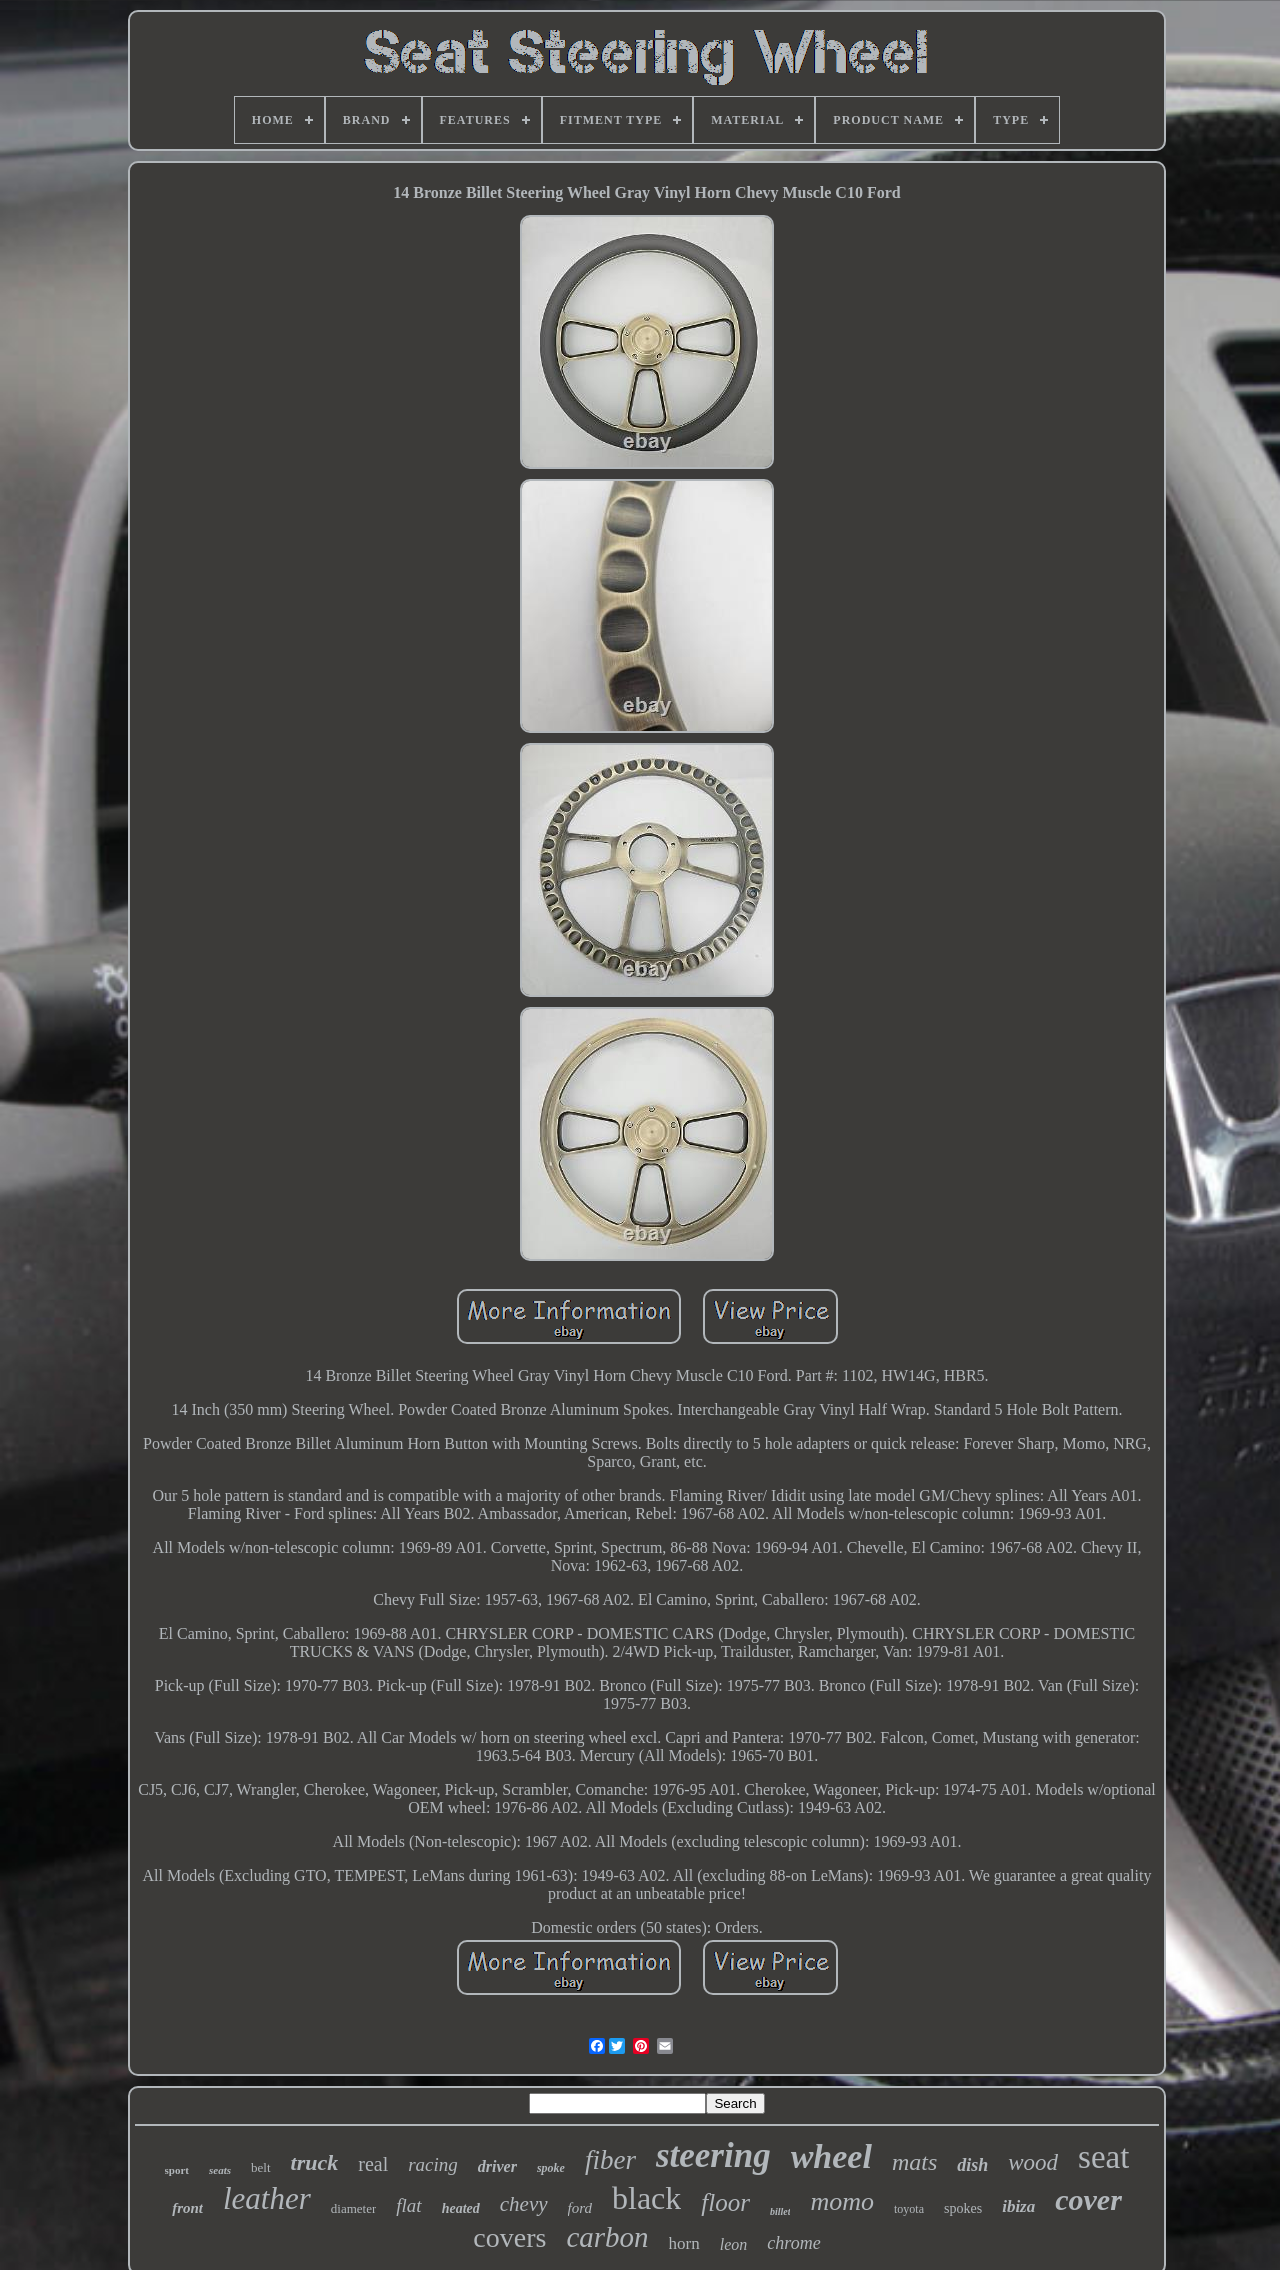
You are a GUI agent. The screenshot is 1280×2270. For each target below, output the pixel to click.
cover (1088, 2199)
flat (408, 2205)
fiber (610, 2160)
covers (509, 2237)
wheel (831, 2156)
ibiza (1018, 2206)
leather (267, 2198)
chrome (793, 2243)
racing (433, 2164)
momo (842, 2201)
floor (725, 2202)
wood (1033, 2162)
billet (780, 2211)
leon (734, 2244)
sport (177, 2170)
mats (914, 2162)
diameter (353, 2208)
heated (461, 2208)
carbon (607, 2237)
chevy (524, 2204)
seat (1103, 2157)
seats (220, 2170)
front (187, 2208)
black (646, 2198)
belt (261, 2167)
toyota (909, 2209)
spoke (551, 2168)
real (373, 2164)
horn (684, 2243)
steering (713, 2155)
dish (972, 2165)
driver (497, 2166)
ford (580, 2208)
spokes (963, 2208)
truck (315, 2162)
